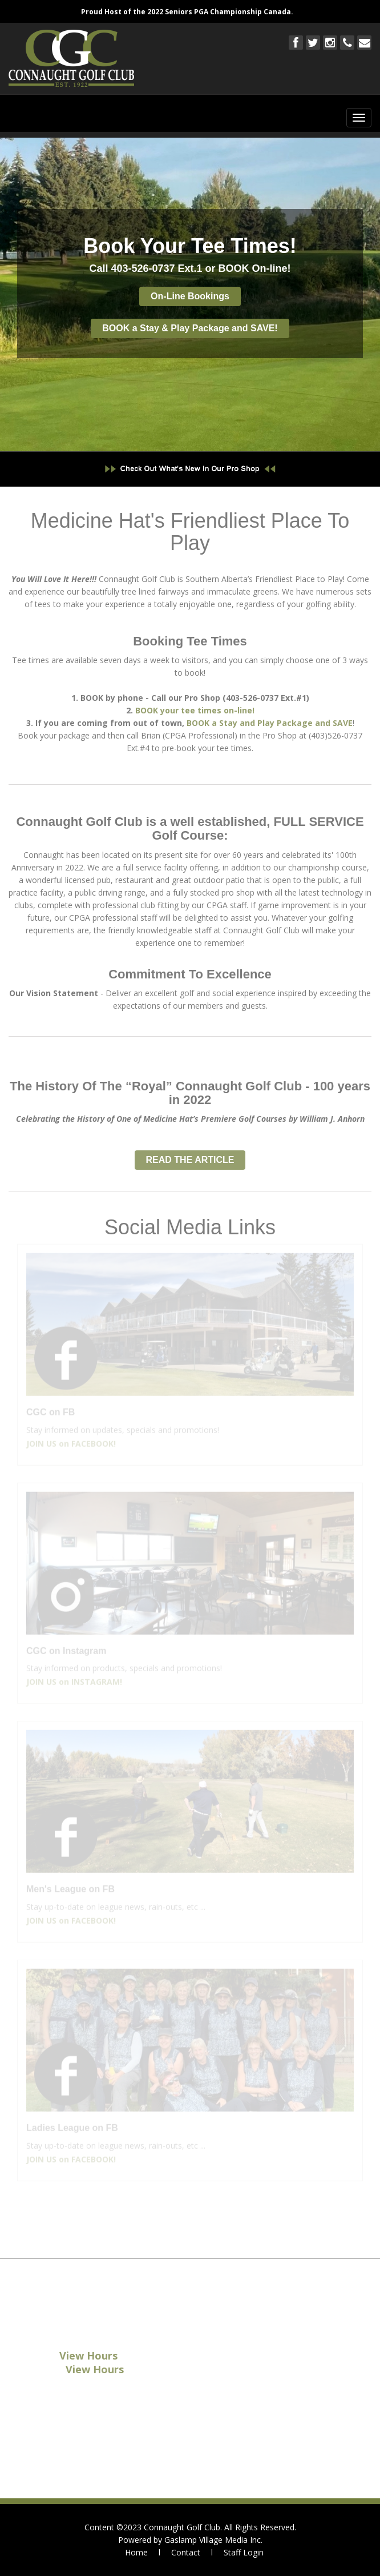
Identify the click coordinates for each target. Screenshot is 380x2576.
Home (136, 2552)
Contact (185, 2552)
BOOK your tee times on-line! (194, 707)
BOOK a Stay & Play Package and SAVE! (189, 328)
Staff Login (244, 2552)
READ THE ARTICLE (190, 1157)
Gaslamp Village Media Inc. (213, 2539)
